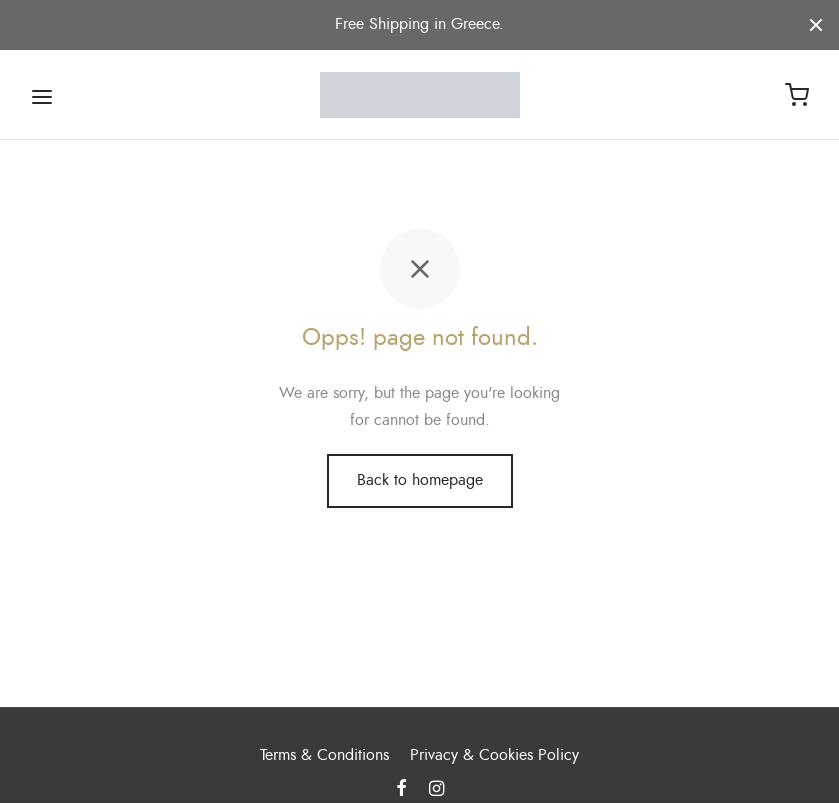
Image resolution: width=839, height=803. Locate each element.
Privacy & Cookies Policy (494, 755)
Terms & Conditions (324, 755)
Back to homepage (420, 488)
